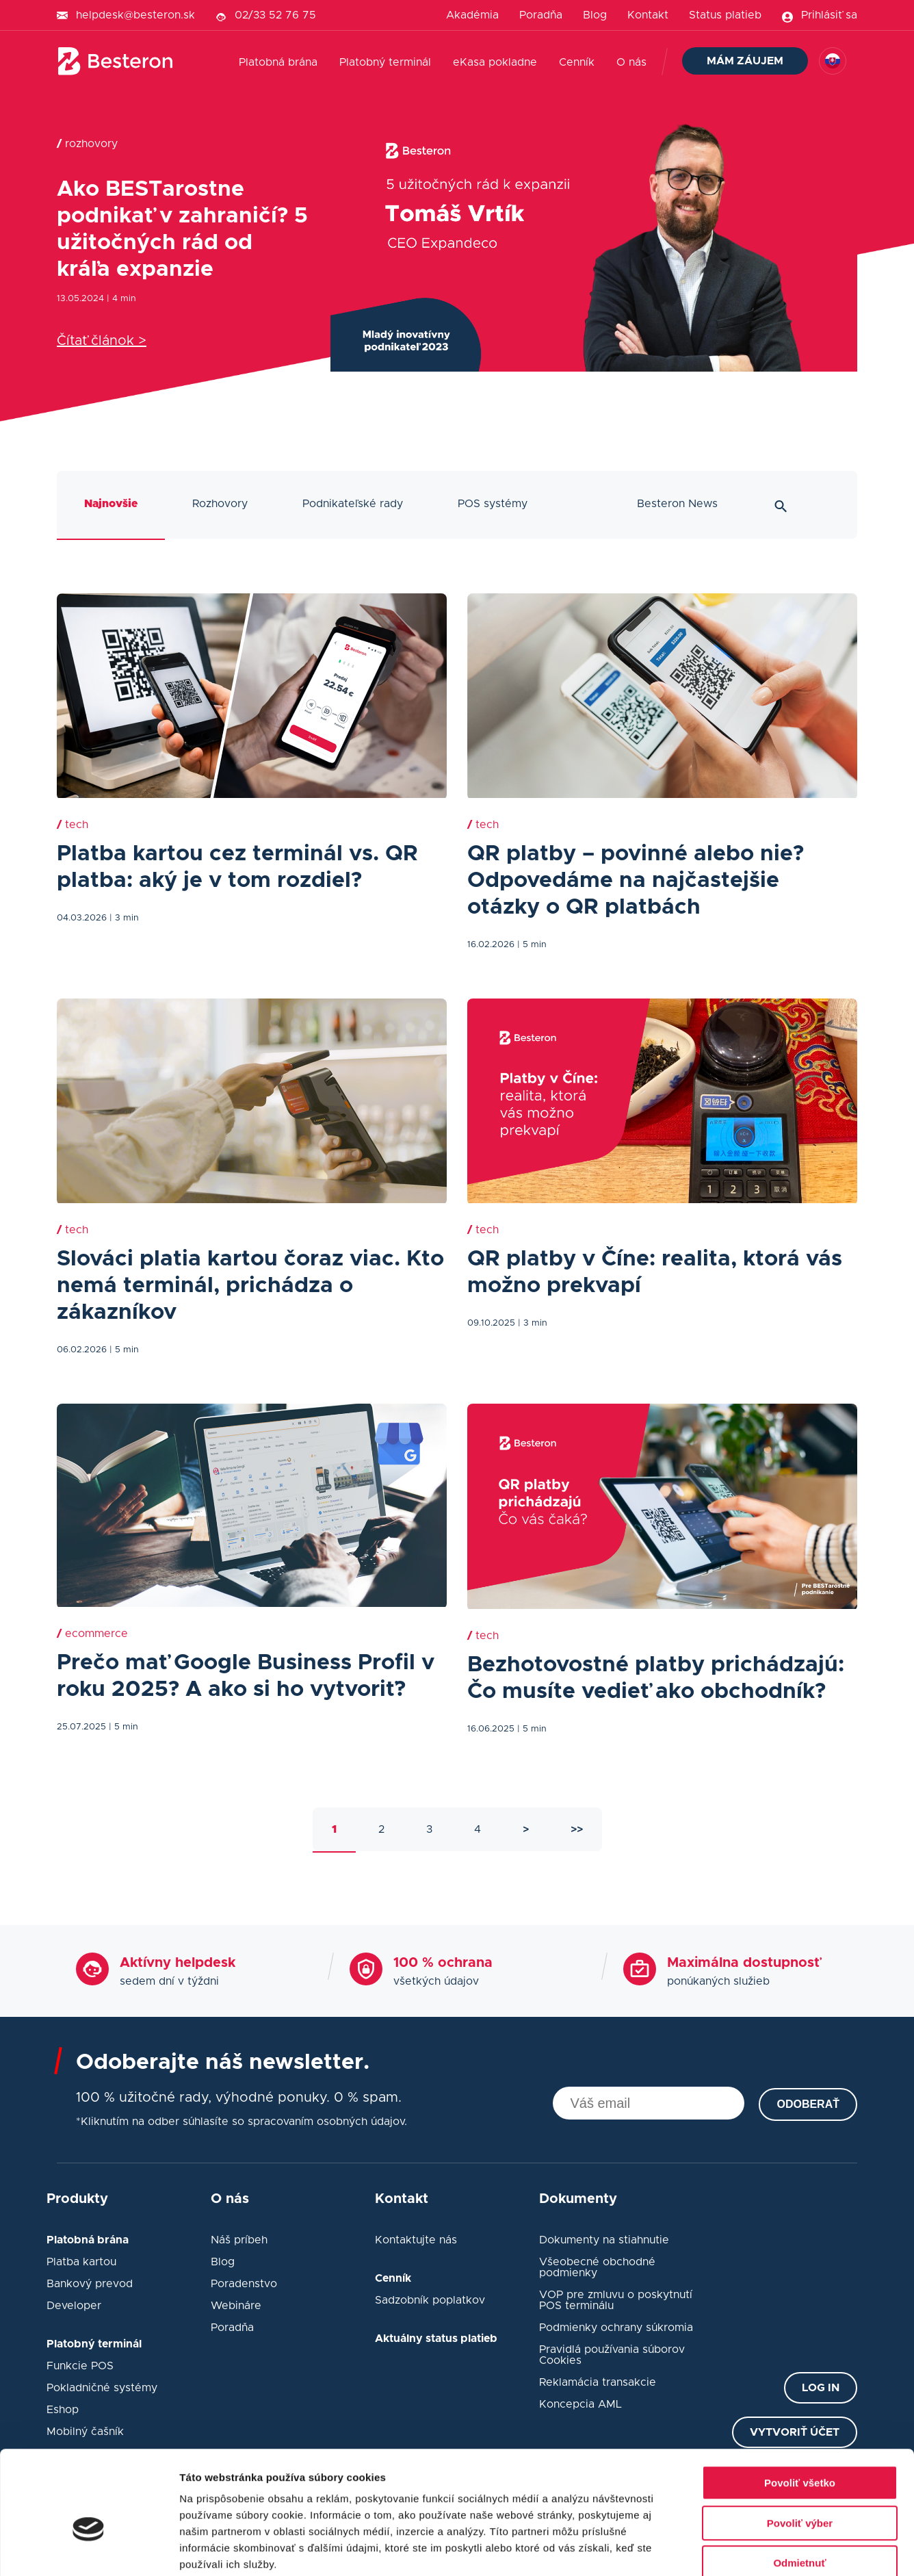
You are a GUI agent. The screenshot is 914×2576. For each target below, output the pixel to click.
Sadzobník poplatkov (430, 2300)
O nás (631, 62)
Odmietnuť (799, 2489)
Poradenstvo (244, 2283)
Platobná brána (278, 62)
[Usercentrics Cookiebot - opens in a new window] (88, 2549)
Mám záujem (745, 60)
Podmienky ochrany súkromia (616, 2327)
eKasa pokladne (495, 62)
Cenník (577, 62)
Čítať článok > (101, 341)
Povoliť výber (800, 2449)
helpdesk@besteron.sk (135, 15)
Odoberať (807, 2104)
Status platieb (725, 15)
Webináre (236, 2305)
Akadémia (472, 15)
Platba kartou (81, 2261)
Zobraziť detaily (715, 2549)
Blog (595, 15)
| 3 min (124, 918)
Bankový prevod (90, 2283)
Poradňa (540, 15)
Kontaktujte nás (416, 2239)
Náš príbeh (239, 2239)
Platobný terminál (385, 62)
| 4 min (121, 298)
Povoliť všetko (799, 2408)
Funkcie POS (80, 2365)
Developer (74, 2305)
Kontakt (647, 15)
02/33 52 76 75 (275, 15)
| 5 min (532, 944)
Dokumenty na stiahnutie (604, 2239)
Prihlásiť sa (829, 15)
